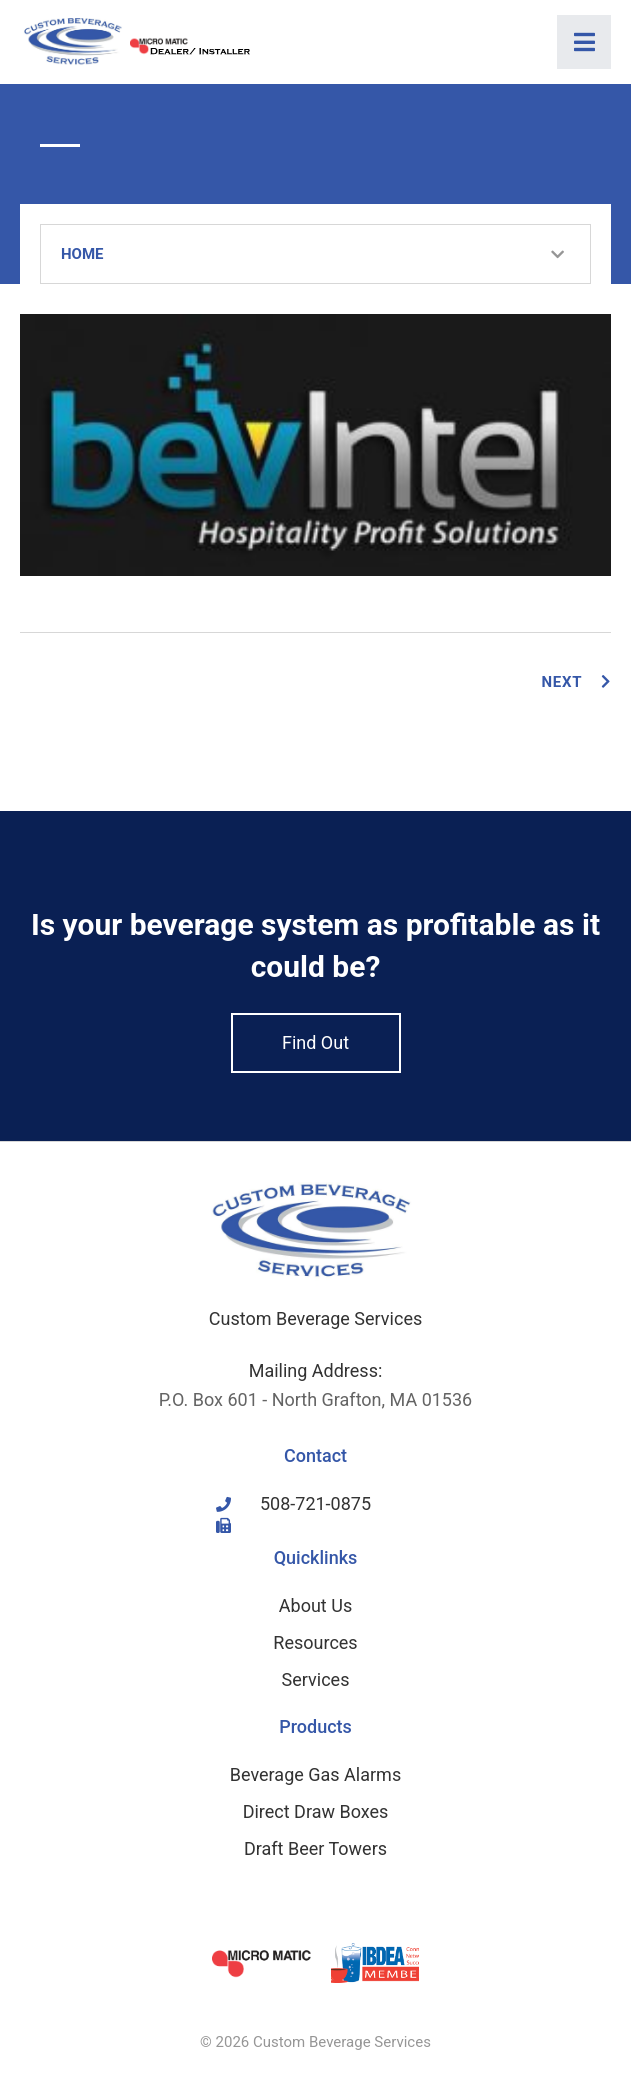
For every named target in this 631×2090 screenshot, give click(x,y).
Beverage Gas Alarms (315, 1774)
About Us (315, 1605)
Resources (315, 1642)
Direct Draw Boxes (316, 1811)
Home (82, 254)
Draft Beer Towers (315, 1848)
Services (316, 1679)
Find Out (315, 1042)
